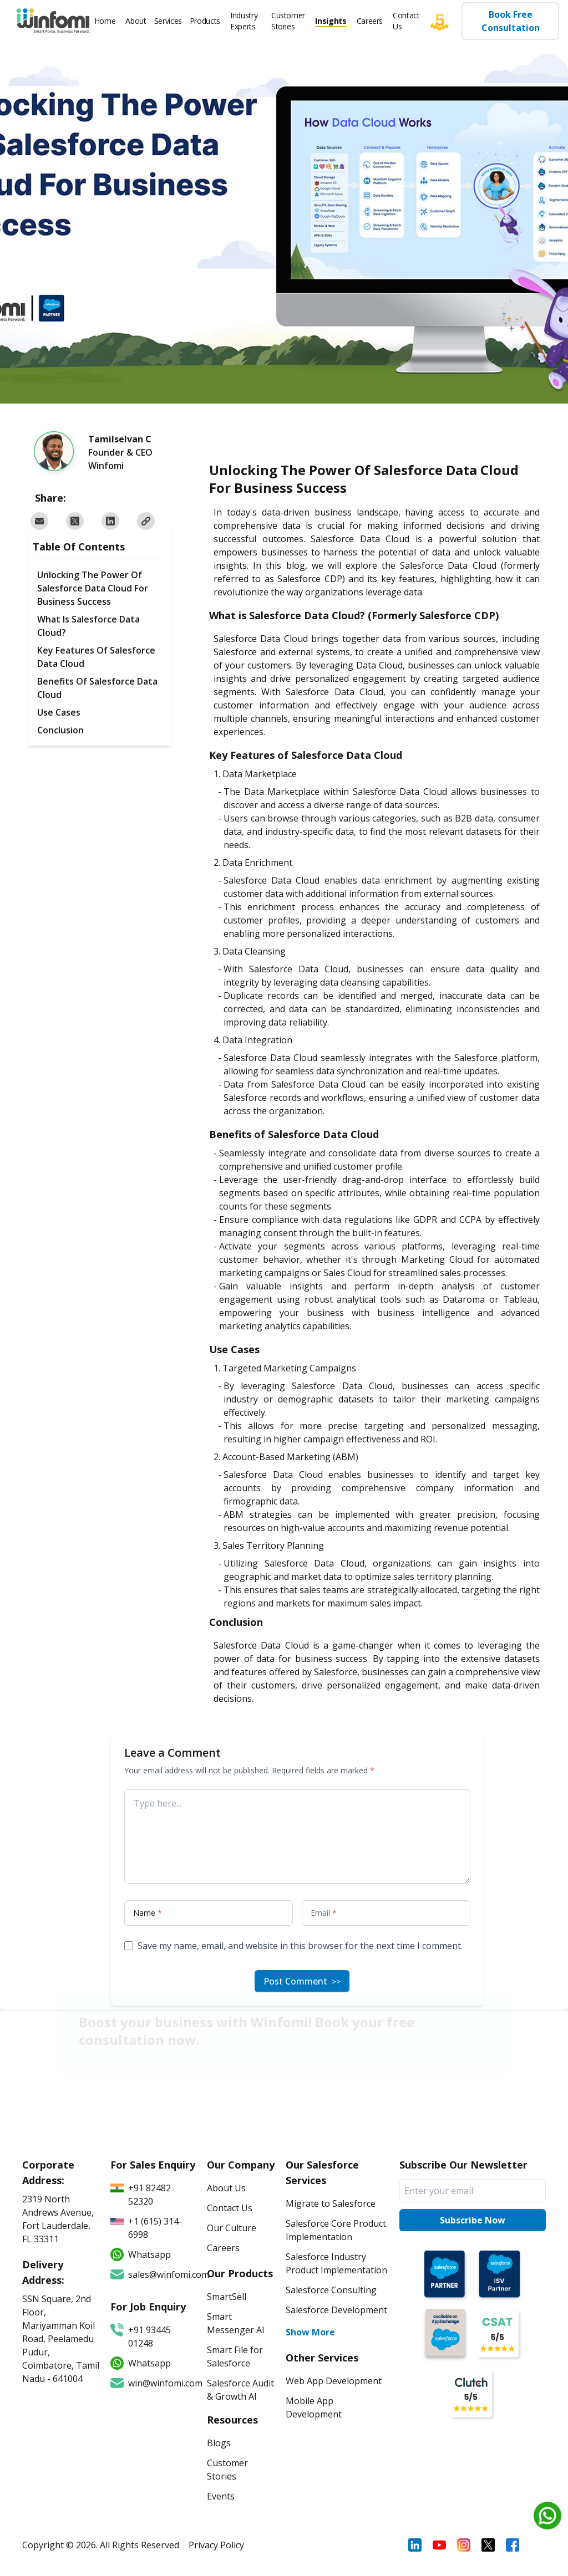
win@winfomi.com (153, 2383)
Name (147, 1912)
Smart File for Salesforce (235, 2356)
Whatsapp (140, 2363)
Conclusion (60, 730)
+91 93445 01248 (140, 2336)
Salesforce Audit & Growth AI (240, 2389)
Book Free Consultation (510, 21)
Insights (330, 21)
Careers (370, 21)
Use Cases (58, 712)
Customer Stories (288, 21)
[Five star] (445, 21)
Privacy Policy (216, 2545)
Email (324, 1912)
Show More (310, 2332)
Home (105, 21)
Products (205, 21)
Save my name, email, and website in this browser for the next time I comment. (300, 1946)
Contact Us (406, 21)
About (135, 21)
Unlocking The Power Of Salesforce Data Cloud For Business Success (92, 588)
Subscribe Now (472, 2220)
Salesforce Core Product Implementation (336, 2230)
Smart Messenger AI (236, 2323)
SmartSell (226, 2297)
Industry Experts (243, 21)
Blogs (219, 2443)
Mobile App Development (314, 2407)
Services (168, 21)
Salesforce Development (336, 2310)
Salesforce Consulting (331, 2290)
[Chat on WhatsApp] (547, 2515)
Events (221, 2496)
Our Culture (231, 2228)
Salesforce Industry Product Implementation (336, 2263)
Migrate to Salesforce (331, 2203)
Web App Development (334, 2381)
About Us (226, 2188)
